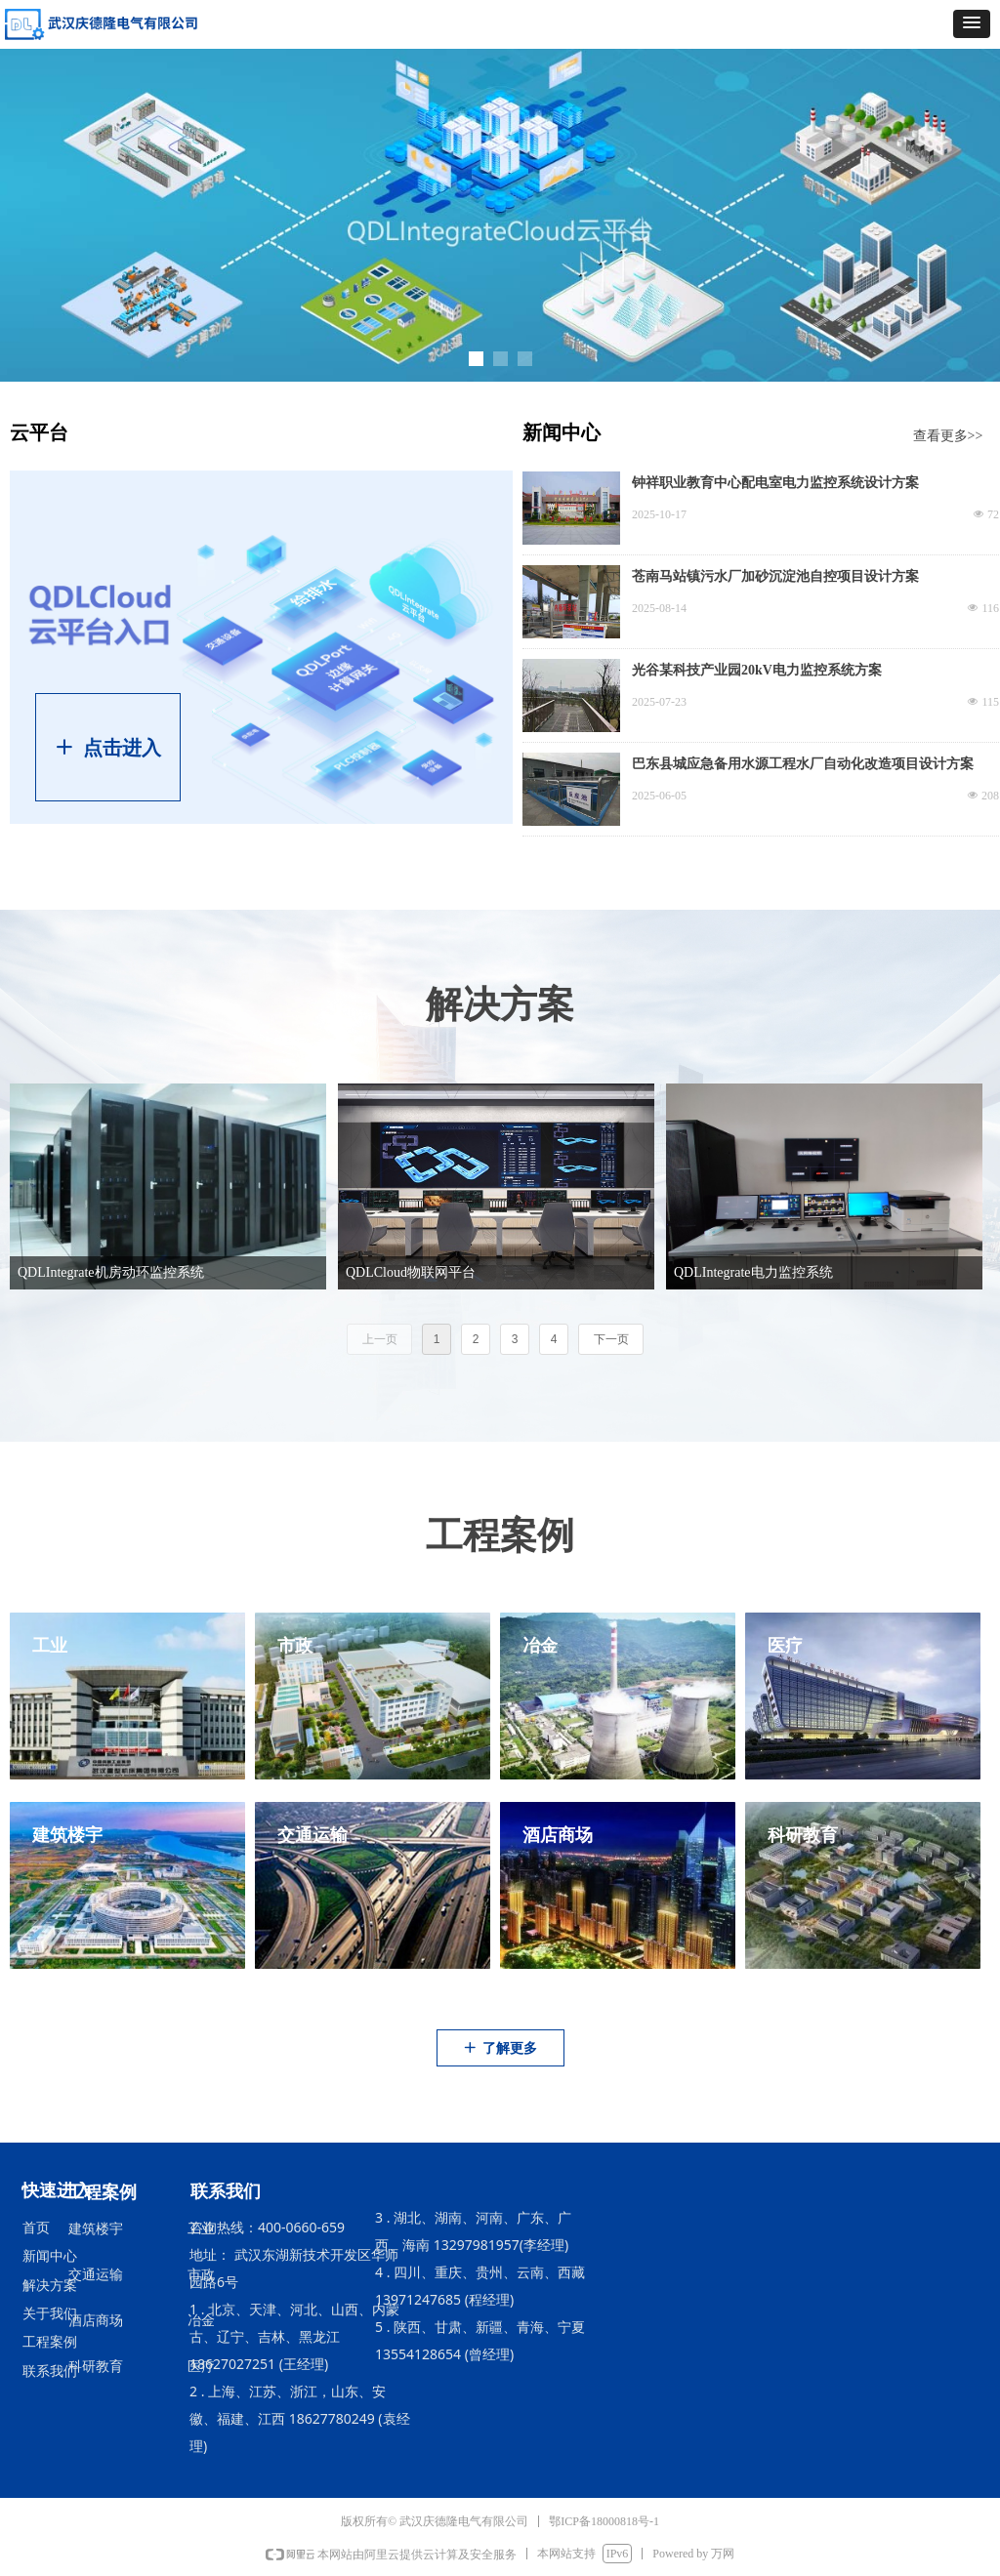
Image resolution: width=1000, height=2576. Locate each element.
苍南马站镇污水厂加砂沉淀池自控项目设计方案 (775, 576)
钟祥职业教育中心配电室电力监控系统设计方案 (775, 482)
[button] (971, 24)
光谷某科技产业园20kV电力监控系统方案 (757, 670)
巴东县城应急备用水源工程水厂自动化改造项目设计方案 (803, 763)
